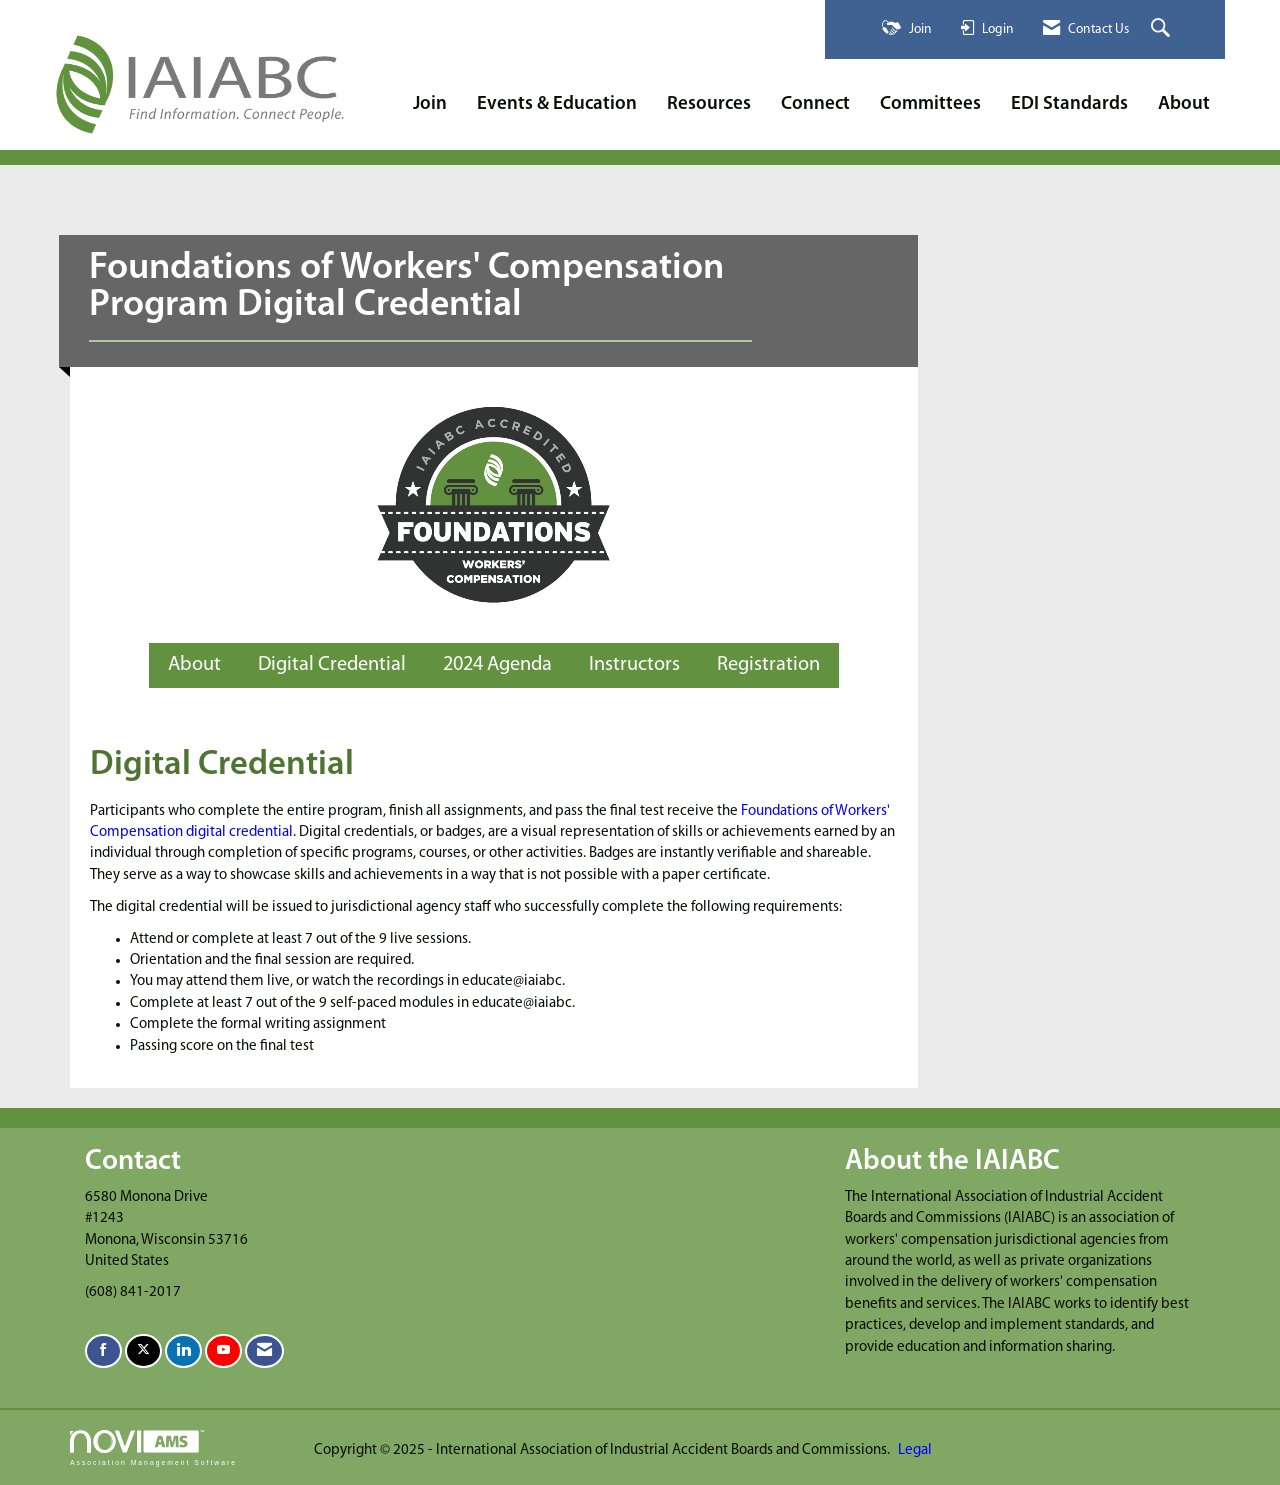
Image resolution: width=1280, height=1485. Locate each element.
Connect (815, 104)
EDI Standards (1069, 104)
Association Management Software (153, 1448)
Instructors (634, 665)
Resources (709, 104)
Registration (768, 665)
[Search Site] (1163, 29)
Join (430, 104)
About (1184, 104)
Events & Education (557, 104)
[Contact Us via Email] (264, 1351)
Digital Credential (332, 665)
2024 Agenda (497, 665)
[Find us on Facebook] (103, 1351)
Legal (915, 1450)
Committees (930, 104)
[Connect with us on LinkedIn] (183, 1351)
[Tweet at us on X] (143, 1351)
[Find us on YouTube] (223, 1351)
